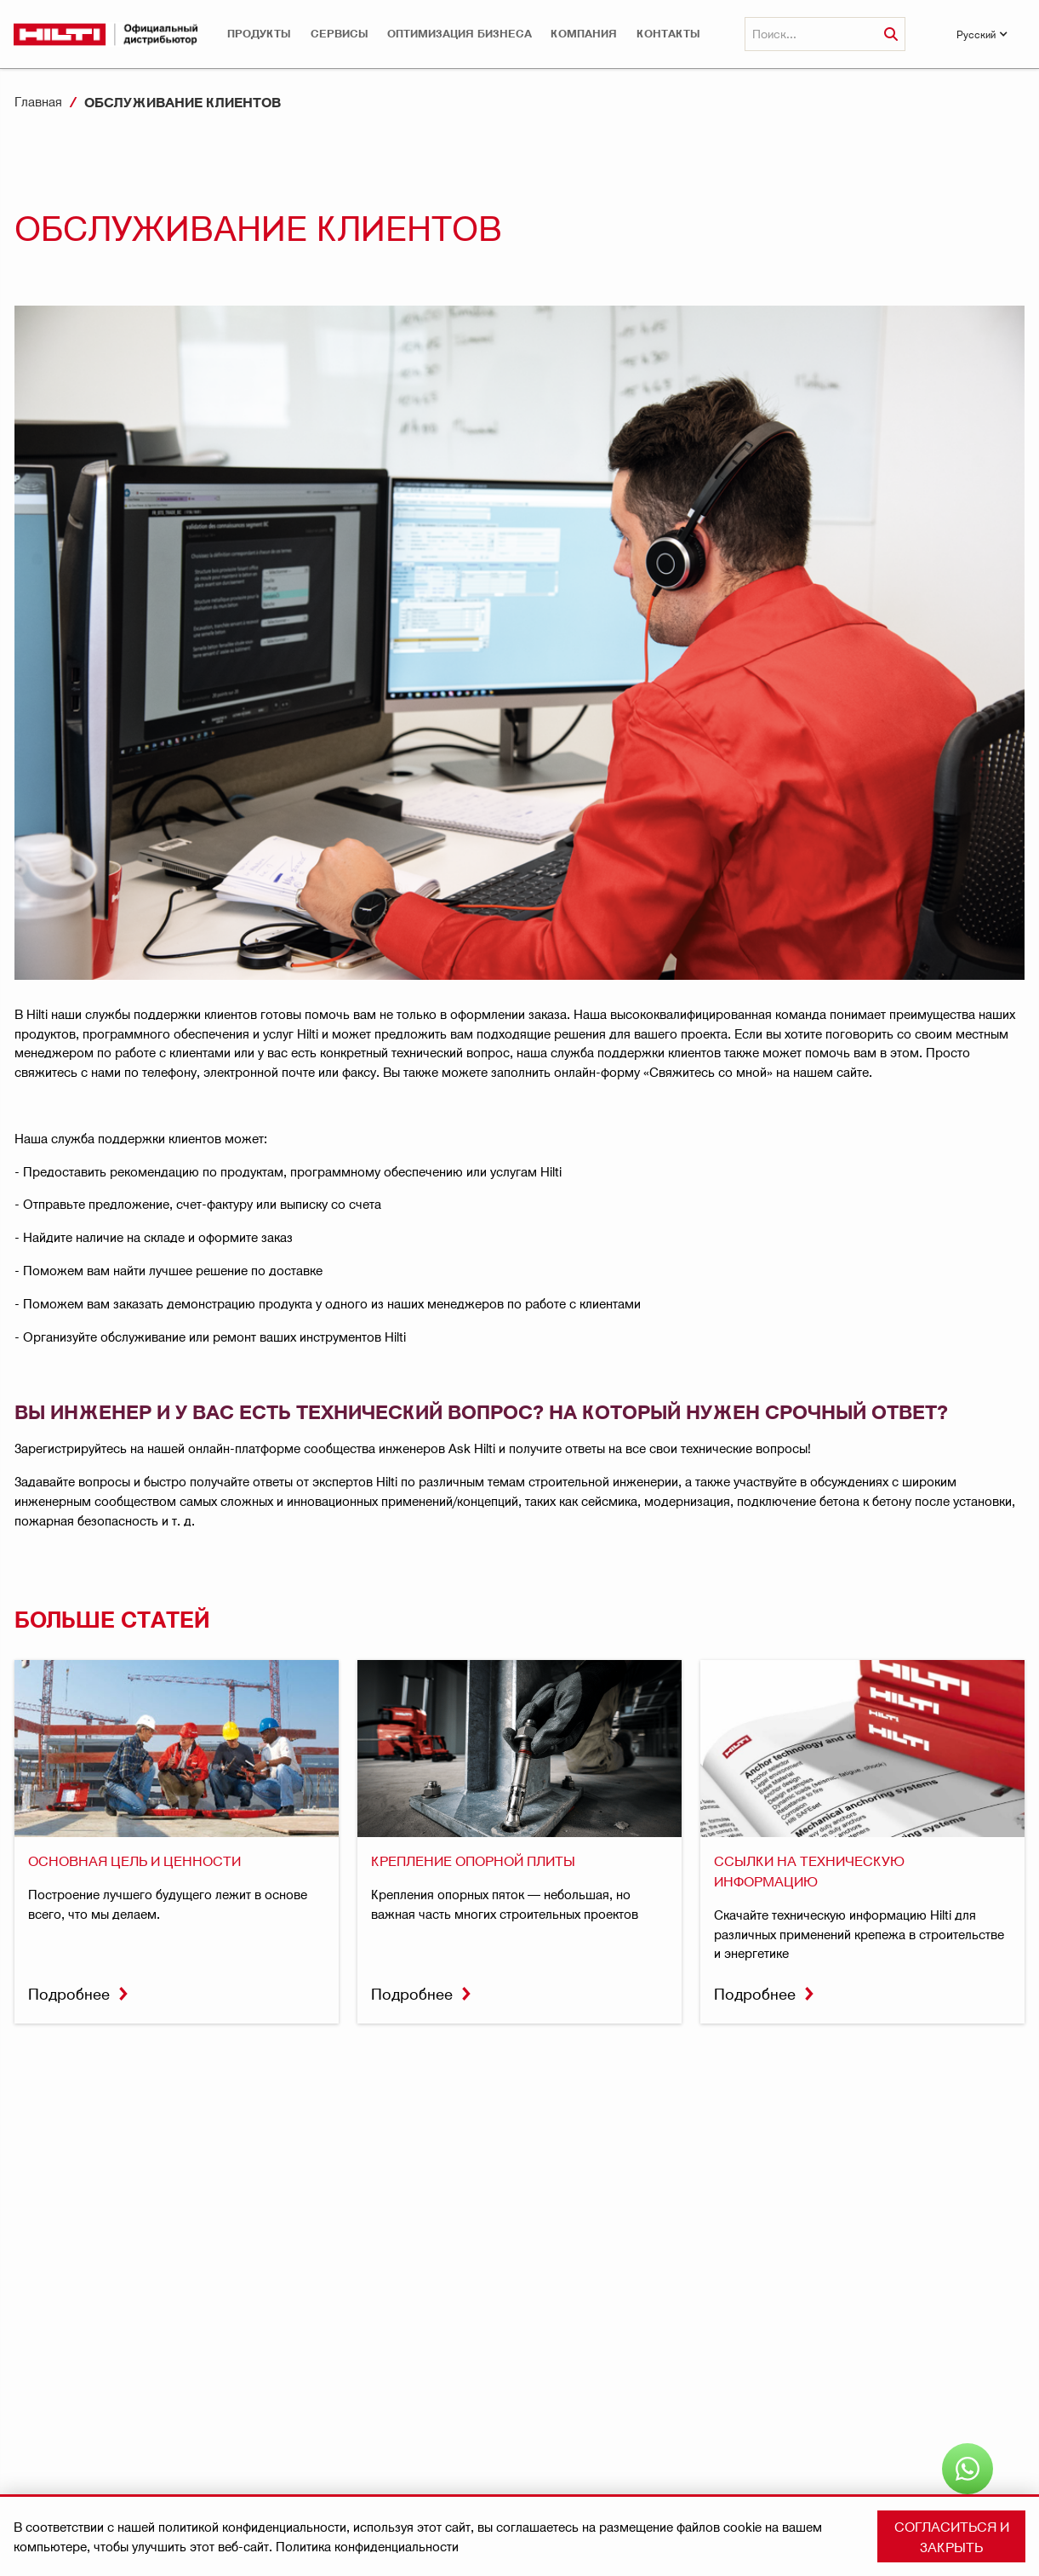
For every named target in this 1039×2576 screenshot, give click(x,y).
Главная (38, 101)
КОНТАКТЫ (668, 33)
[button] (259, 34)
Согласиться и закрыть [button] (951, 2536)
